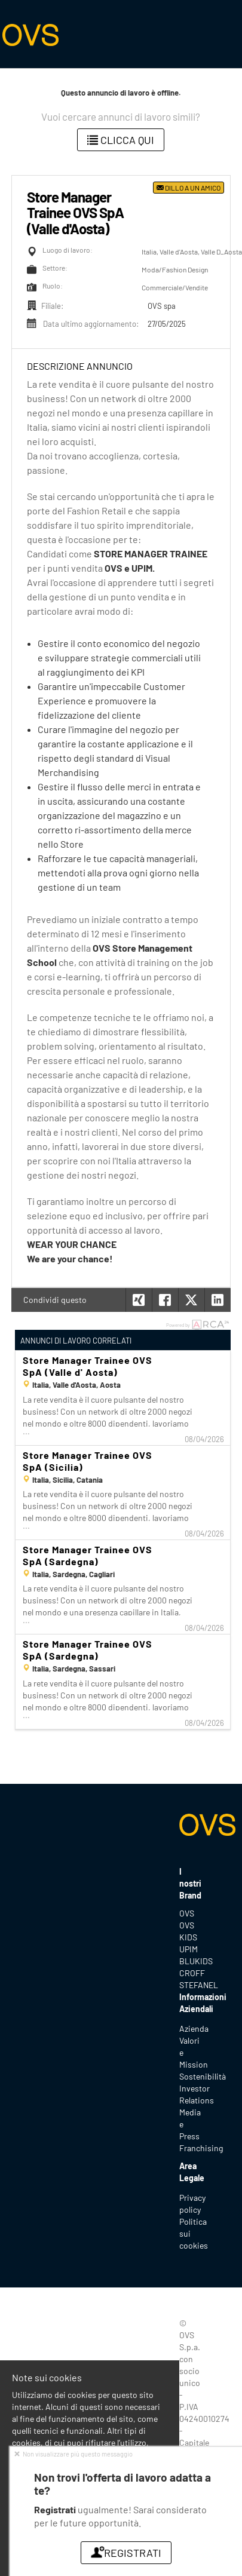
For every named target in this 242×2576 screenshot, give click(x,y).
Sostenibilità (202, 2076)
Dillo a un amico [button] (188, 187)
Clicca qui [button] (120, 139)
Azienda (194, 2028)
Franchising (201, 2148)
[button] (217, 1300)
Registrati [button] (126, 2552)
